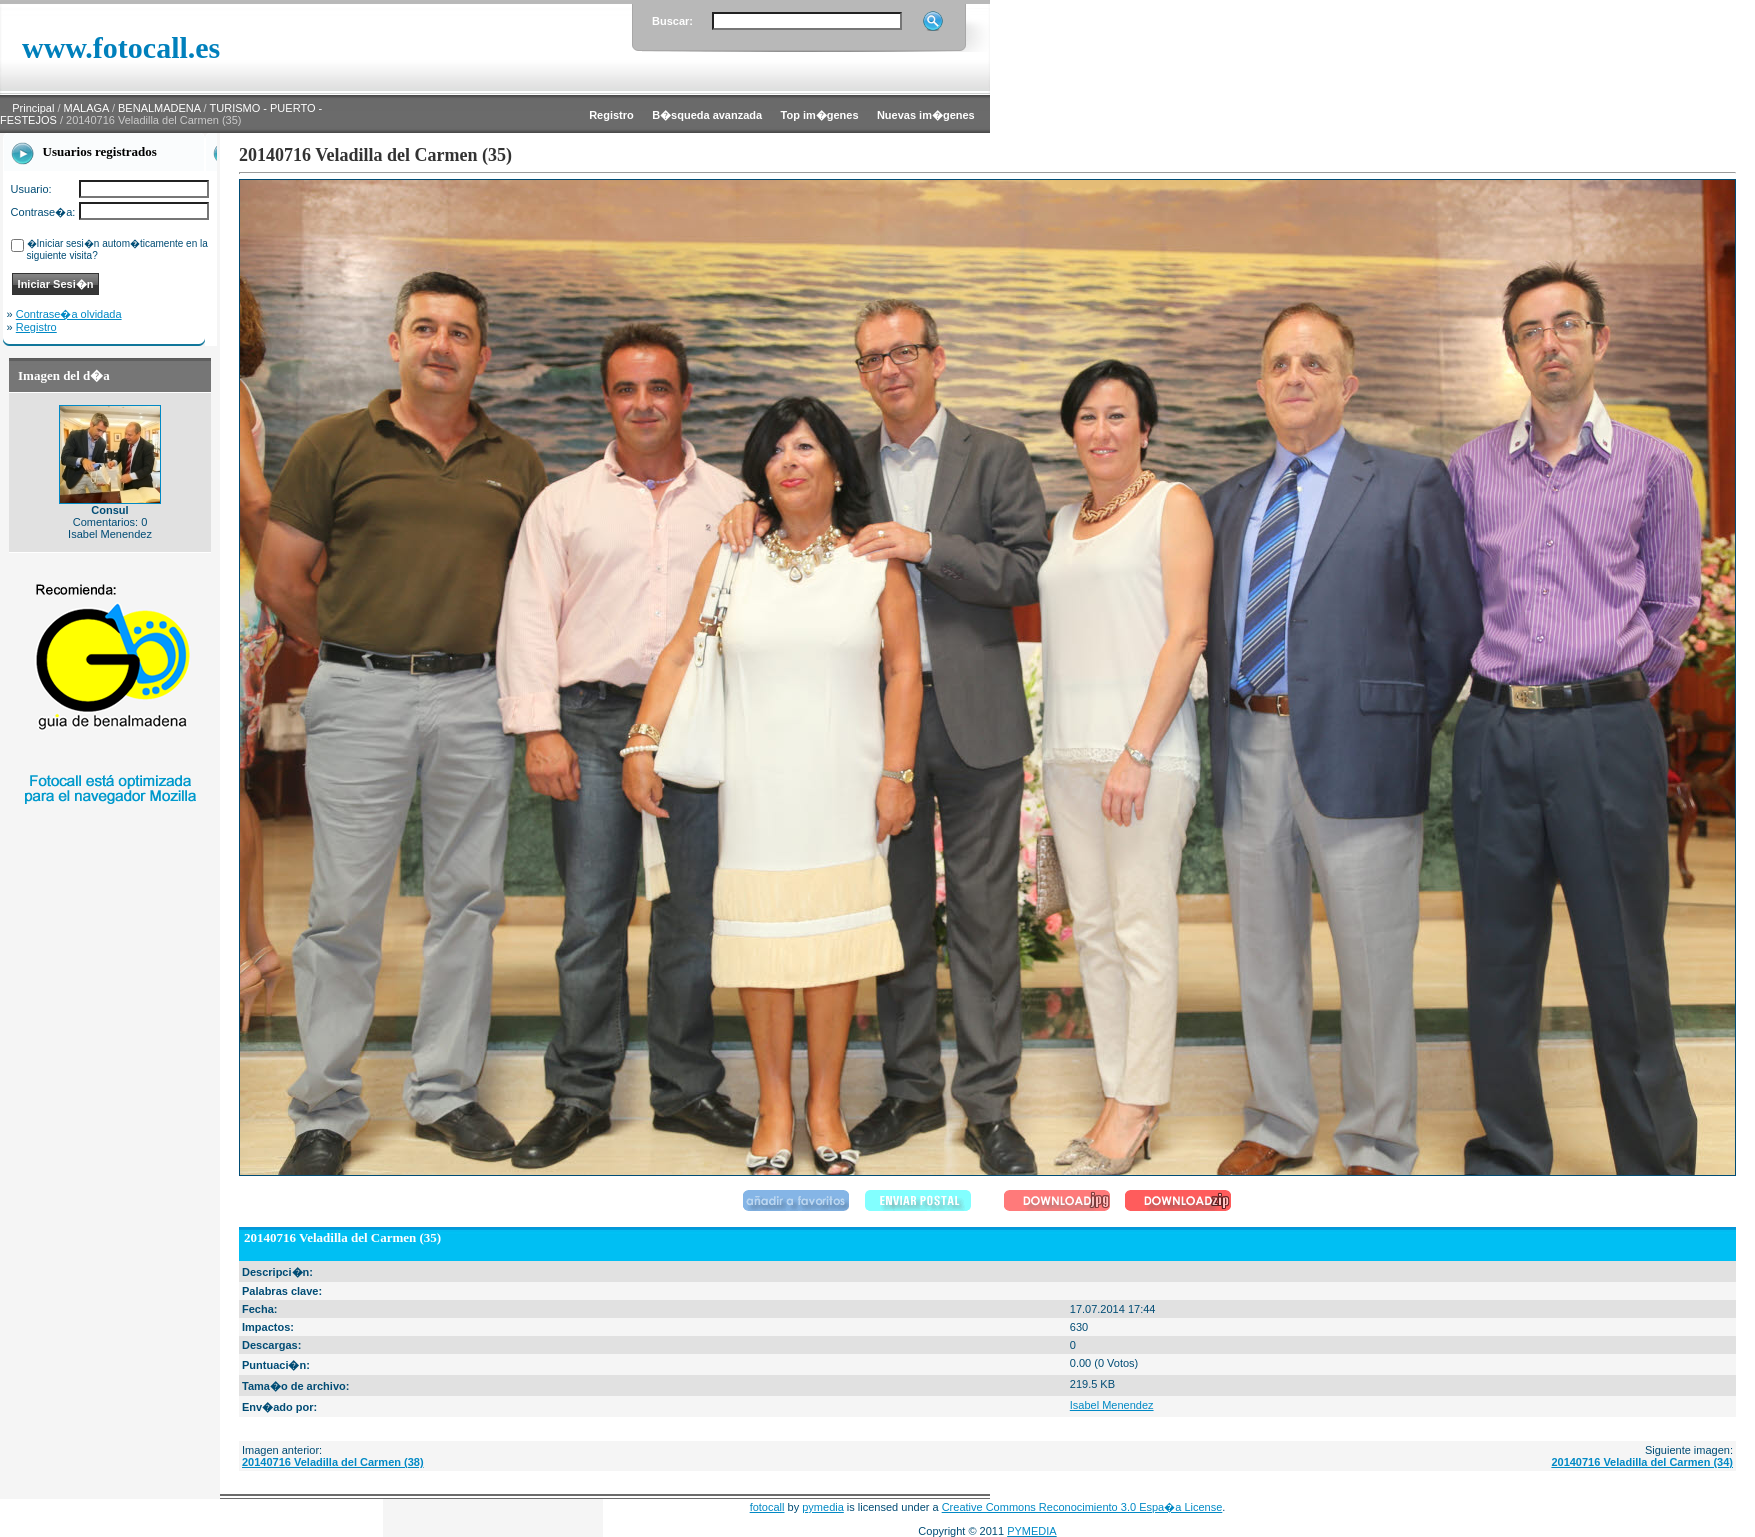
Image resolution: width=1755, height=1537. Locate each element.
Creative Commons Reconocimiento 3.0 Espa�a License (1082, 1507)
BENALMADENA (159, 108)
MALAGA (86, 108)
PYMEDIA (1032, 1531)
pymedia (823, 1507)
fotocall (767, 1507)
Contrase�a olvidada (69, 314)
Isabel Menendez (1112, 1405)
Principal (33, 108)
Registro (36, 327)
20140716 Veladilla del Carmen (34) (1642, 1462)
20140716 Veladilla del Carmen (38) (333, 1462)
